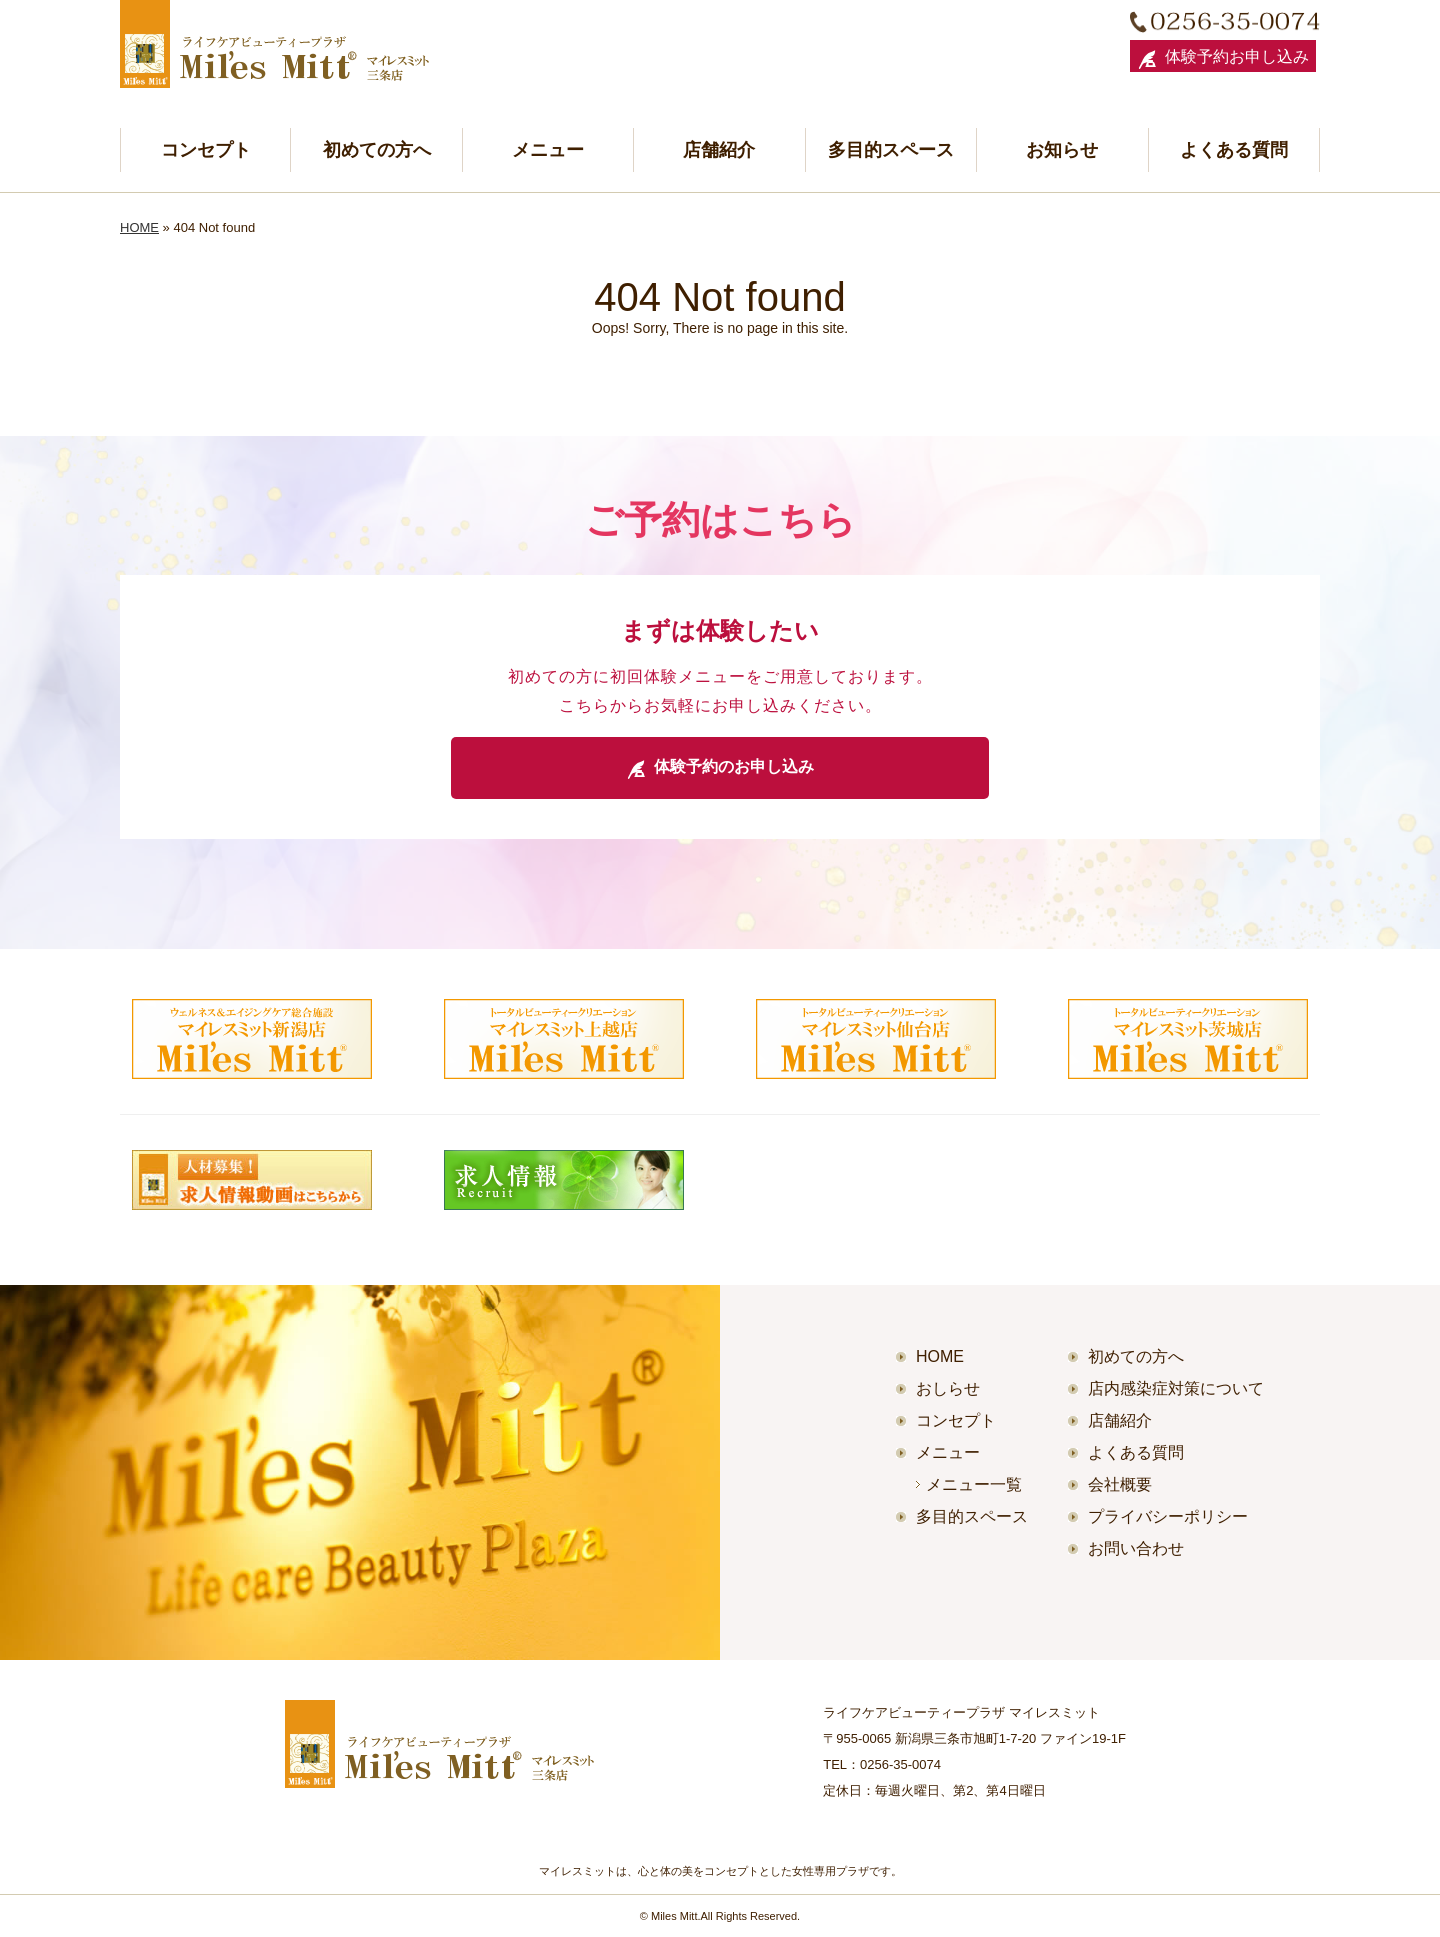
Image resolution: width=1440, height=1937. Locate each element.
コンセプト (206, 150)
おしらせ (948, 1388)
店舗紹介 (719, 150)
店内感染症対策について (1176, 1388)
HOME (139, 227)
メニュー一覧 (974, 1484)
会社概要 (1120, 1484)
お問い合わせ (1136, 1548)
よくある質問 (1234, 150)
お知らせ (1062, 150)
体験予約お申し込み (1223, 59)
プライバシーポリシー (1168, 1516)
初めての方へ (377, 150)
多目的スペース (891, 150)
